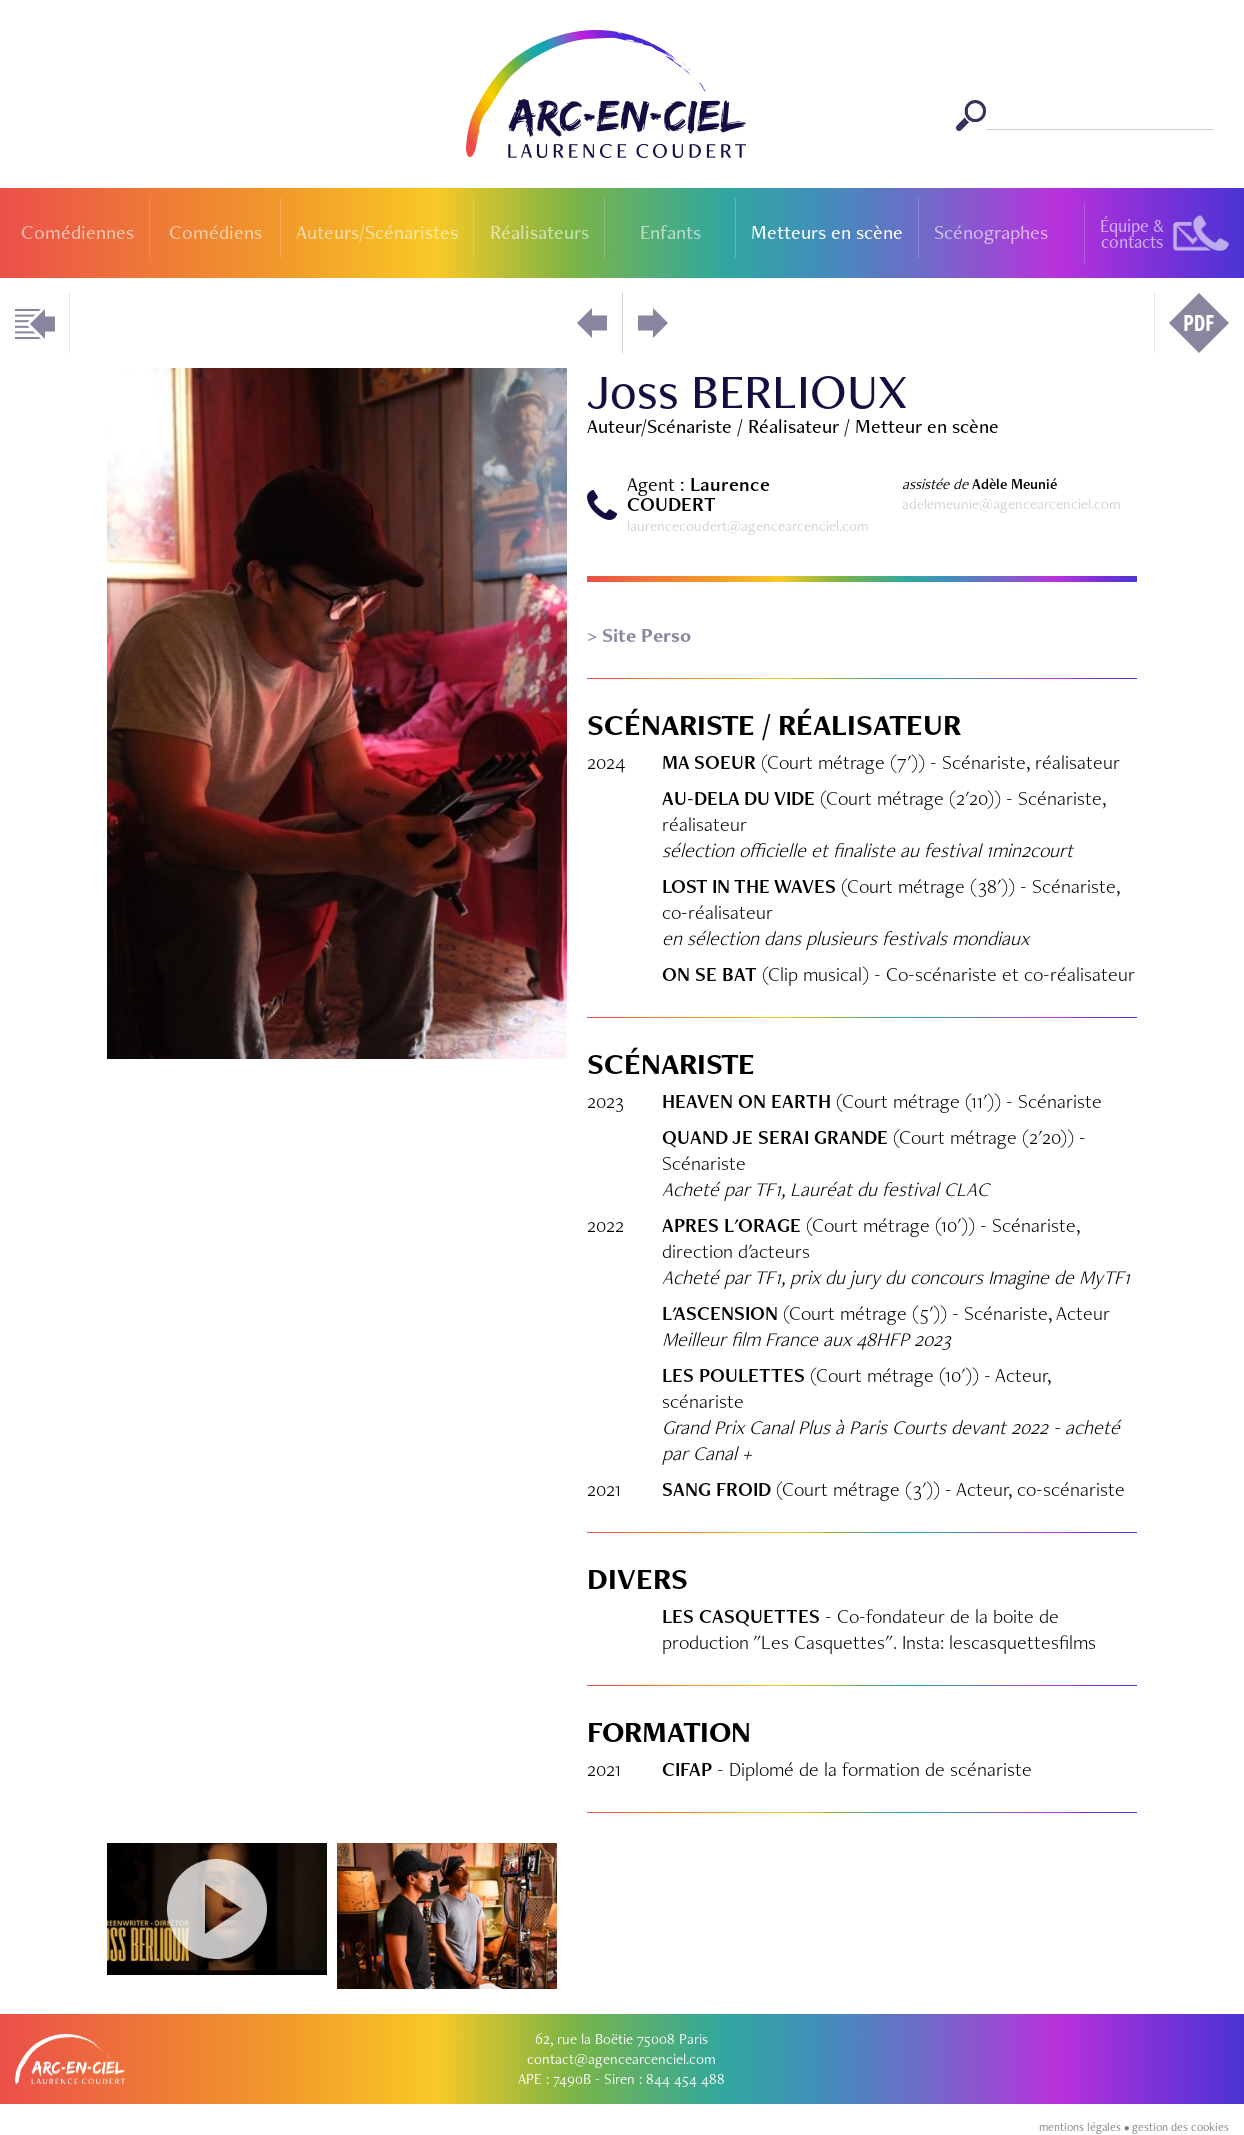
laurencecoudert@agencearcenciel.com (748, 526)
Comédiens (215, 232)
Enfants (670, 232)
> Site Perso (639, 635)
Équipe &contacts (1132, 233)
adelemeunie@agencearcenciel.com (1011, 504)
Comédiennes (77, 232)
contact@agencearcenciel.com (621, 2059)
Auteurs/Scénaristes (377, 232)
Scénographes (991, 232)
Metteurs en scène (827, 232)
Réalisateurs (539, 232)
